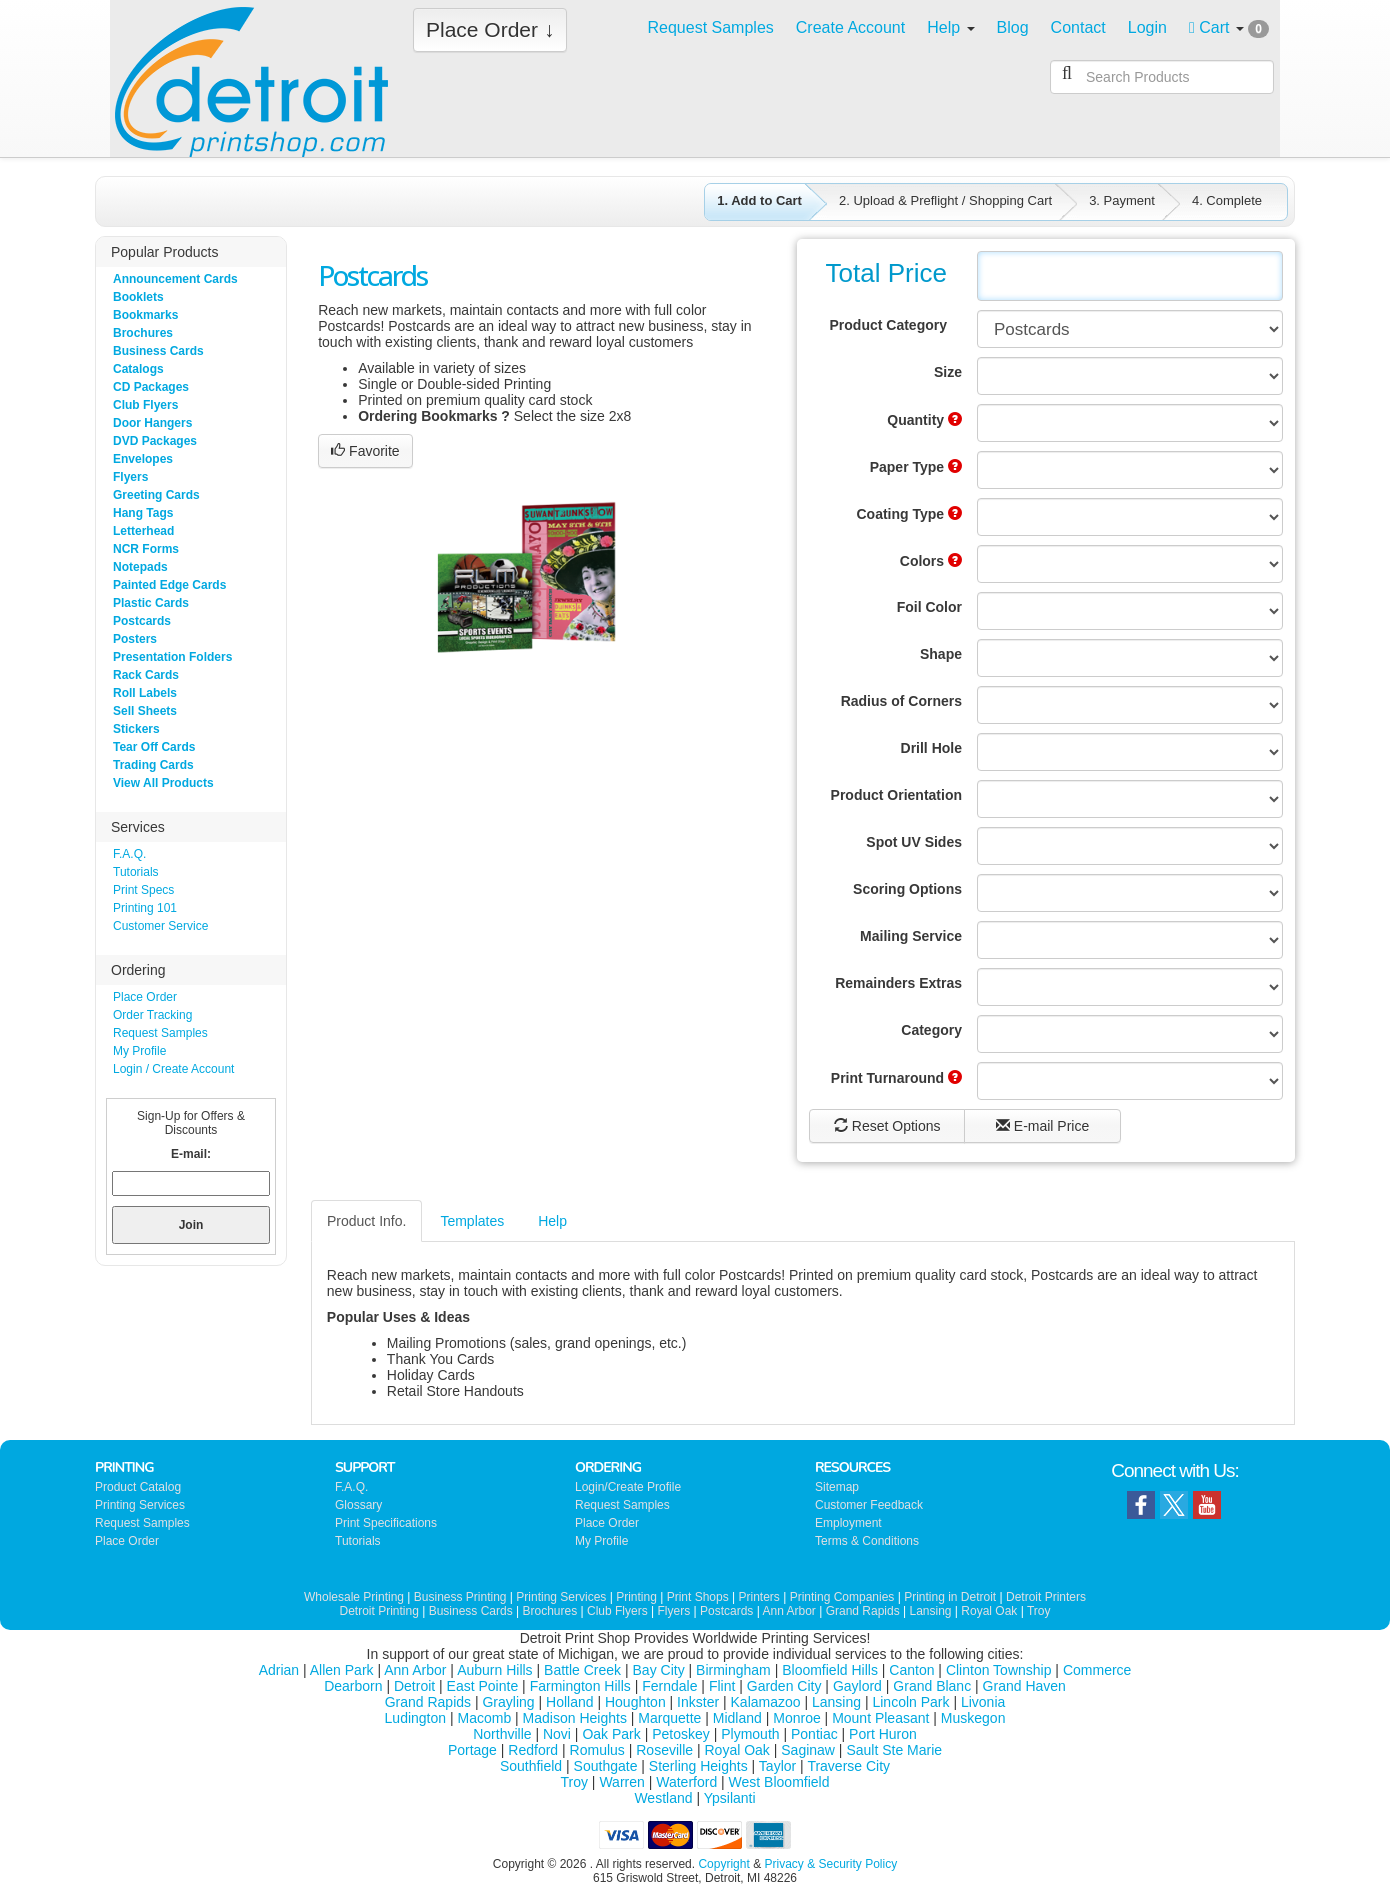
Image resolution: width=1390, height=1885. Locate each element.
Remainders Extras (898, 983)
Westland (663, 1798)
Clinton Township (999, 1670)
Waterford (686, 1782)
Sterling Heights (698, 1766)
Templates (472, 1221)
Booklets (138, 297)
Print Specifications (386, 1523)
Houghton (635, 1702)
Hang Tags (143, 513)
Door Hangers (152, 423)
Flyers (130, 477)
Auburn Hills (494, 1670)
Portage (472, 1750)
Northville (502, 1734)
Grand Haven (1024, 1686)
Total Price (886, 273)
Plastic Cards (151, 603)
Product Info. (366, 1221)
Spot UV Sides (914, 842)
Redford (533, 1750)
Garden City (784, 1686)
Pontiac (814, 1734)
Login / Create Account (173, 1069)
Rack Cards (146, 675)
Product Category (888, 325)
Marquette (669, 1718)
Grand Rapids (863, 1611)
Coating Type (909, 514)
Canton (911, 1670)
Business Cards (158, 351)
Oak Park (611, 1734)
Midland (737, 1718)
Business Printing (460, 1597)
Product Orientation (896, 795)
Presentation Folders (172, 657)
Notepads (140, 567)
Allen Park (342, 1670)
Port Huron (883, 1734)
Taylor (777, 1766)
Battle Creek (582, 1670)
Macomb (485, 1718)
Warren (621, 1782)
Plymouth (750, 1734)
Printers (759, 1597)
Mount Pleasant (880, 1718)
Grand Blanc (932, 1686)
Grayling (508, 1702)
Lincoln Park (910, 1702)
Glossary (358, 1505)
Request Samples (160, 1033)
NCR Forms (146, 549)
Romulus (597, 1750)
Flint (722, 1686)
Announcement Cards (175, 279)
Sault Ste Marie (894, 1750)
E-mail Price (1042, 1126)
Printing (636, 1597)
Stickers (136, 729)
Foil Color (929, 607)
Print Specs (143, 890)
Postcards (142, 621)
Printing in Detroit (950, 1597)
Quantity (924, 420)
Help (552, 1221)
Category (931, 1030)
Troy (1039, 1611)
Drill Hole (931, 748)
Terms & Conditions (867, 1541)
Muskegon (973, 1718)
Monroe (796, 1718)
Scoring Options (907, 889)
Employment (848, 1523)
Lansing (930, 1611)
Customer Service (160, 926)
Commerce (1097, 1670)
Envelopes (143, 459)
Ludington (416, 1718)
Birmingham (733, 1670)
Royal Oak (989, 1611)
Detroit (414, 1686)
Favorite (365, 451)
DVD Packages (155, 441)
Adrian (279, 1670)
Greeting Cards (156, 495)
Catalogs (138, 369)
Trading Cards (153, 765)
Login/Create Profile (628, 1487)
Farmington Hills (580, 1686)
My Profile (139, 1051)
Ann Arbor (788, 1611)
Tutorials (136, 872)
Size (948, 372)
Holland (569, 1702)
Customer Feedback (869, 1505)
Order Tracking (152, 1015)
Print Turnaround (896, 1078)
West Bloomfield (779, 1782)
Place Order (145, 997)
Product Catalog (138, 1487)
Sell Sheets (145, 711)
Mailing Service (911, 936)
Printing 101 (145, 908)
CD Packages (151, 387)
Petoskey (681, 1734)
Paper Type (916, 467)
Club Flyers (145, 405)
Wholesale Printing (354, 1597)
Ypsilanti (730, 1798)
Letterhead (143, 531)
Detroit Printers (1046, 1597)
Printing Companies (842, 1597)
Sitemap (837, 1487)
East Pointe (483, 1686)
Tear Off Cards (154, 747)
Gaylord (857, 1686)
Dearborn (353, 1686)
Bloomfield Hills (830, 1670)
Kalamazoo (766, 1702)
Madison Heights (575, 1718)
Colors (931, 561)
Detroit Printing (379, 1611)
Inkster (698, 1702)
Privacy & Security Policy (830, 1864)
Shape (941, 654)
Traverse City (848, 1766)
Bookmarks (145, 315)
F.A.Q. (129, 854)
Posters (135, 639)
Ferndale (669, 1686)
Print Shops (698, 1597)
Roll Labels (145, 693)
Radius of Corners (901, 701)
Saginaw (808, 1750)
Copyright (723, 1864)
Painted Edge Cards (169, 585)
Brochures (143, 333)
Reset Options (887, 1126)
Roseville (664, 1750)
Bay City (659, 1670)
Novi (557, 1734)
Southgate (606, 1766)
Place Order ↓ (490, 29)
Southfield (531, 1766)
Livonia (983, 1702)
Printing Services (140, 1505)
